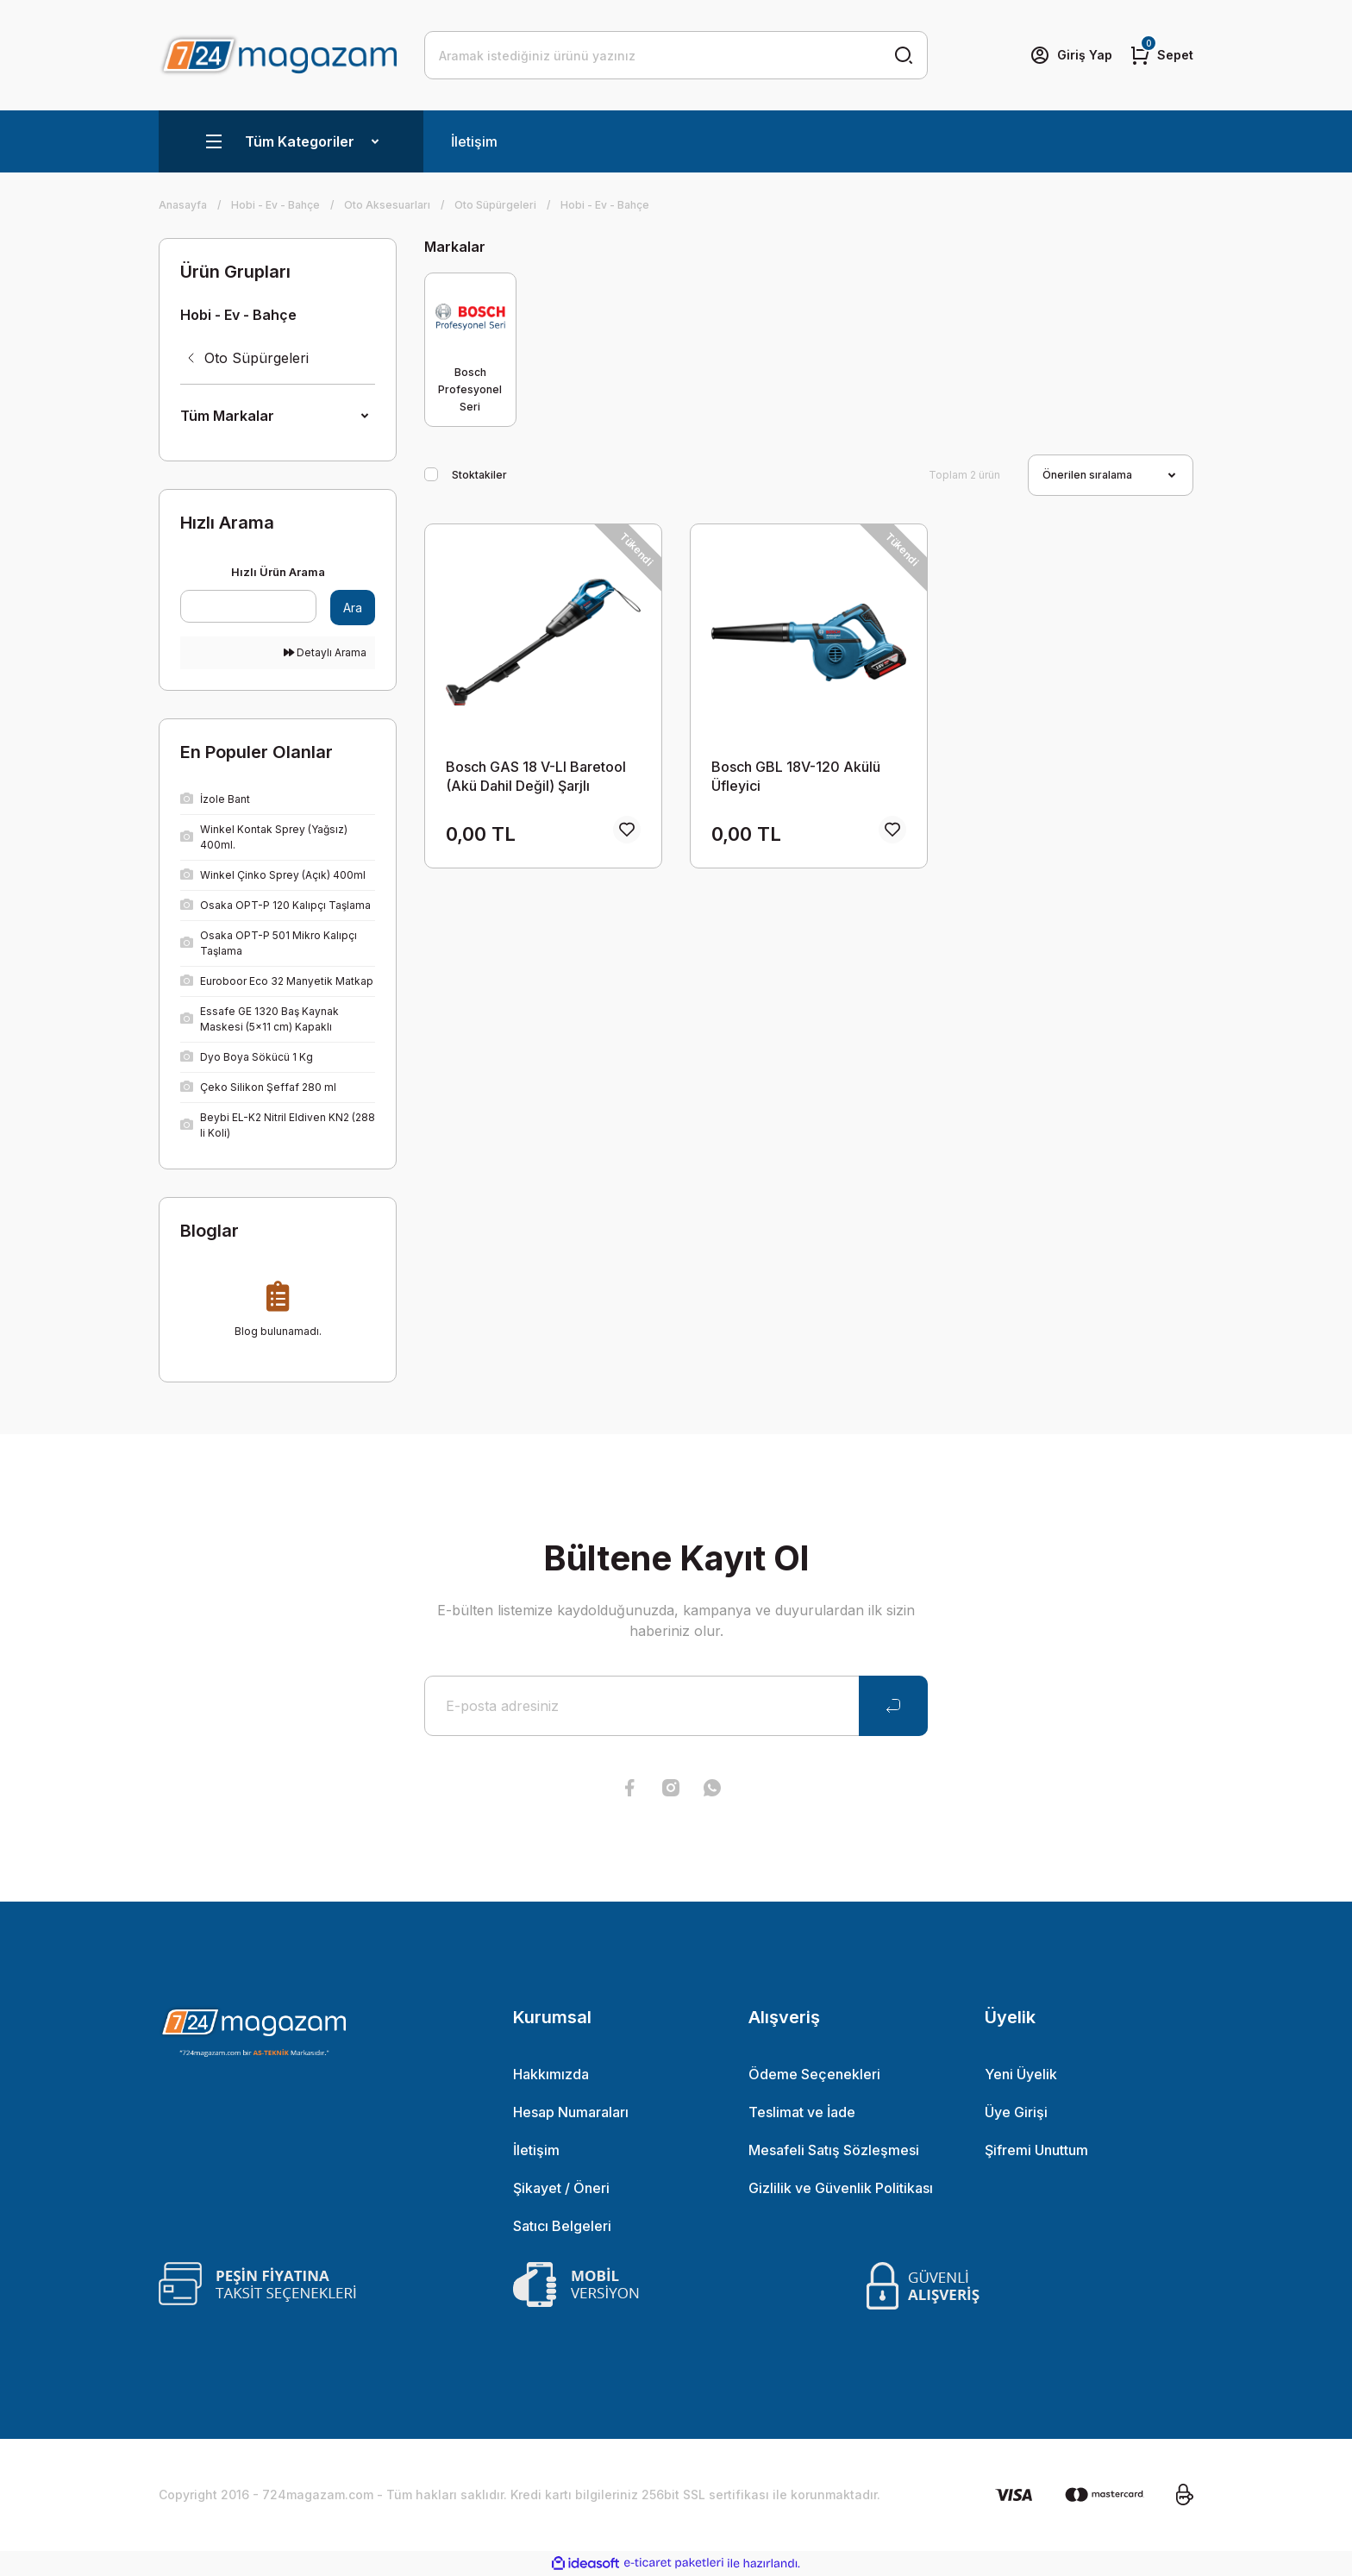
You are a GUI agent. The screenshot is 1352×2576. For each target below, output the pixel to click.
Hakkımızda (551, 2074)
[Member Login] (1071, 55)
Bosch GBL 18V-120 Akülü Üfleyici (795, 776)
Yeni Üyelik (1021, 2074)
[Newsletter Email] (676, 1706)
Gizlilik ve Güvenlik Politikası (840, 2188)
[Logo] (278, 55)
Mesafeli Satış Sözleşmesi (833, 2150)
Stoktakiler (479, 474)
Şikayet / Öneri (561, 2188)
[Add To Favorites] (627, 829)
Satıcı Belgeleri (562, 2225)
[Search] (676, 55)
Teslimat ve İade (801, 2112)
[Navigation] (291, 141)
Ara (352, 607)
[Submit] (893, 1706)
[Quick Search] (248, 606)
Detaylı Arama (325, 652)
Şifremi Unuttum (1036, 2150)
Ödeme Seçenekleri (814, 2074)
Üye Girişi (1016, 2112)
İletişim (474, 141)
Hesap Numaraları (571, 2112)
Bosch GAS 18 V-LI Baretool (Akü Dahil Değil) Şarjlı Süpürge (536, 776)
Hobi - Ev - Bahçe (604, 204)
